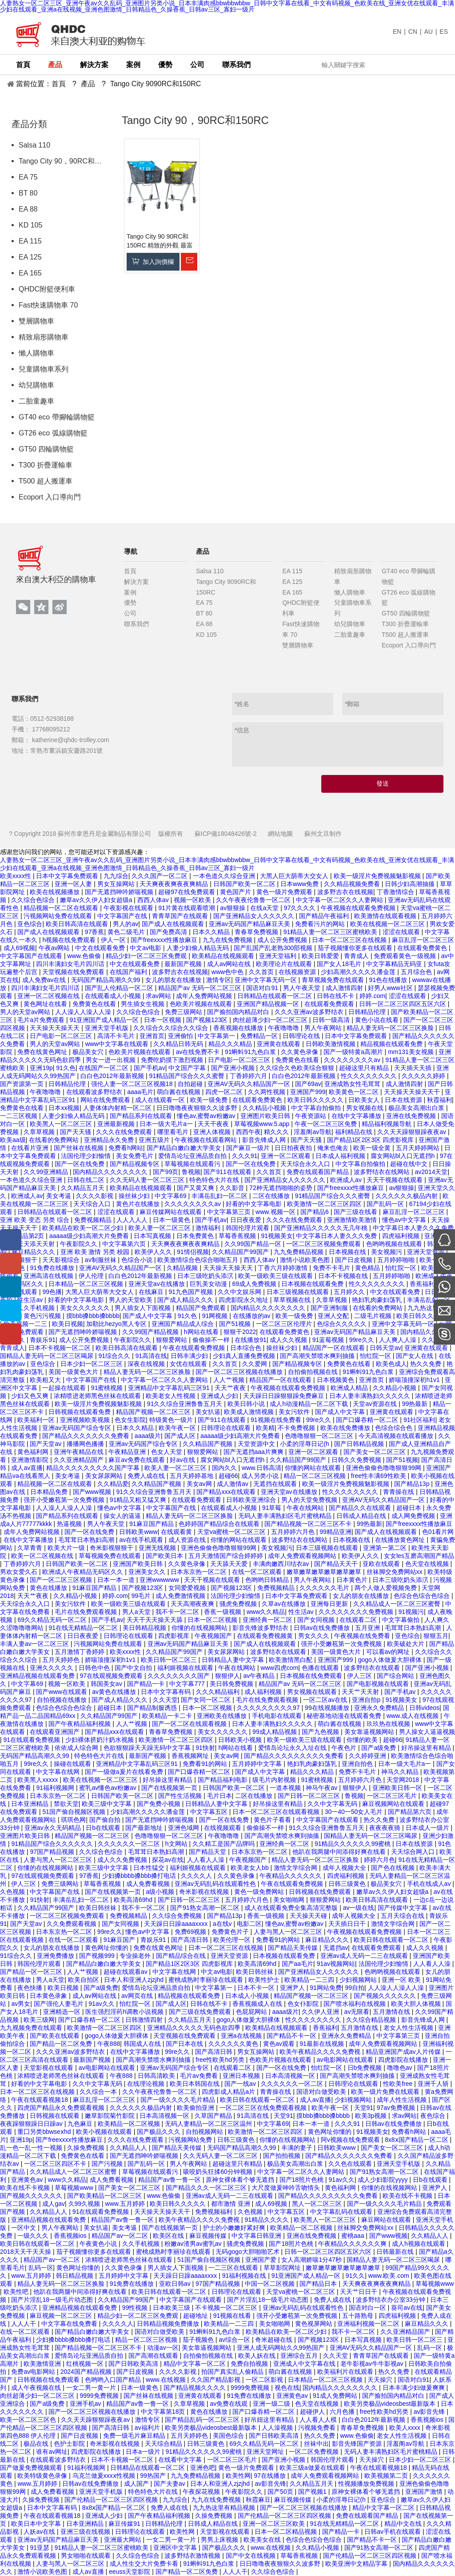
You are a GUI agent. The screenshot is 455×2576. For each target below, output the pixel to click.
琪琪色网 (73, 1819)
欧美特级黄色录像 (43, 2475)
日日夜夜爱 (246, 1219)
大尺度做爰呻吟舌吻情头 (286, 2187)
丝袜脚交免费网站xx (395, 1571)
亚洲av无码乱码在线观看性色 (216, 1883)
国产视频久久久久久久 (386, 1995)
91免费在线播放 (53, 1267)
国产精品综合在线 (182, 1955)
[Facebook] (10, 1239)
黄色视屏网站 (314, 2323)
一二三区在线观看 (234, 2267)
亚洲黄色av (27, 2179)
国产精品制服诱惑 (153, 1707)
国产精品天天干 (336, 1563)
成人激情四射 (345, 987)
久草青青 (30, 1547)
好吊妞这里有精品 (270, 2419)
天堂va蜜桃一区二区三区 (232, 1531)
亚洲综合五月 (299, 2355)
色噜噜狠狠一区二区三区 (320, 1435)
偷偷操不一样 (211, 1339)
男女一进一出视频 (111, 1059)
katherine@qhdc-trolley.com (69, 739)
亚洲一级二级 (272, 2403)
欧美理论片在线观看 (285, 963)
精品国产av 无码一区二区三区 (200, 987)
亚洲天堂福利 (278, 955)
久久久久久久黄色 (234, 2043)
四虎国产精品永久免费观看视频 (61, 2107)
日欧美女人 (364, 1099)
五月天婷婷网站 (418, 1147)
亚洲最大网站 (123, 2539)
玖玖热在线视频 (389, 1723)
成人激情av (233, 1483)
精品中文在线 (403, 2523)
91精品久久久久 (267, 2219)
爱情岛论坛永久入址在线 (293, 1747)
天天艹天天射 (361, 1691)
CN (412, 31)
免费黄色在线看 (95, 1003)
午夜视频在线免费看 (363, 1635)
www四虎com (280, 1667)
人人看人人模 (319, 2419)
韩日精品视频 (75, 2275)
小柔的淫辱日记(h (305, 1443)
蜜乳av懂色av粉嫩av (108, 1787)
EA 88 (28, 209)
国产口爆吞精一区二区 (368, 1419)
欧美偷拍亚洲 (196, 2107)
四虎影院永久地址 (244, 1299)
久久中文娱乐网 (240, 1291)
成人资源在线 (188, 1539)
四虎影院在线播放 (404, 2059)
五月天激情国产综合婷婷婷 (226, 1555)
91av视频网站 (336, 1963)
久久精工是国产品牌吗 (224, 1843)
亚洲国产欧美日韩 (138, 1563)
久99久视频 (85, 2203)
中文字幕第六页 (125, 1243)
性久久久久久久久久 (370, 1075)
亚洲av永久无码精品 (53, 1827)
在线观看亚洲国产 (55, 1731)
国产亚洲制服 (330, 1307)
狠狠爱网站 (172, 1339)
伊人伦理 (92, 1275)
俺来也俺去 (333, 1147)
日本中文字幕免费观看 (68, 875)
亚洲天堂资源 (426, 1251)
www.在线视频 (166, 2379)
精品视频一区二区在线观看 (62, 907)
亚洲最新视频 (116, 1123)
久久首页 (262, 971)
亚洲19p (41, 1067)
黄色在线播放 (49, 1587)
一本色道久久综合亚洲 (225, 875)
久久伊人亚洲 (321, 2011)
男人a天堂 (137, 1611)
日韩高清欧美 (157, 2075)
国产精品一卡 (146, 1683)
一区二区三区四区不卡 (56, 2163)
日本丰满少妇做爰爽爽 (415, 2387)
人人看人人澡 (206, 1859)
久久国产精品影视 (216, 2379)
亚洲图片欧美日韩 (266, 1115)
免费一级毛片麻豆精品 (135, 2435)
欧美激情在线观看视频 (386, 915)
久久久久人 (197, 1875)
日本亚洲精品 (30, 1803)
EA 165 (30, 273)
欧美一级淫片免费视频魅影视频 (378, 875)
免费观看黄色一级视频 (406, 955)
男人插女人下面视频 (143, 1307)
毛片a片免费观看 (41, 1019)
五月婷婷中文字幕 (257, 1763)
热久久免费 (426, 1363)
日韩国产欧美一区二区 (245, 883)
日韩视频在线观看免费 (80, 1411)
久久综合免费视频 (178, 1915)
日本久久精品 (211, 931)
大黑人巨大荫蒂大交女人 (295, 875)
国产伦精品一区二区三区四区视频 (112, 2499)
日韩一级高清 (331, 1019)
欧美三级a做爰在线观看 (313, 2467)
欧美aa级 (13, 1139)
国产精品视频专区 (135, 1163)
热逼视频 (70, 1523)
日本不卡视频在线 (344, 1275)
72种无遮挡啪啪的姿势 (281, 1187)
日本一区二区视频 (213, 1619)
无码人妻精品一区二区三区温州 (209, 2123)
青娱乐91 (43, 1339)
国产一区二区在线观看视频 (190, 1723)
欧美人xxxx (405, 2427)
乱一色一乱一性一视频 (32, 2147)
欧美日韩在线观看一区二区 (392, 1939)
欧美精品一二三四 (310, 1979)
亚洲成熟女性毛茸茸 (353, 1083)
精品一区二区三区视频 (315, 1475)
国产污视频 (108, 2163)
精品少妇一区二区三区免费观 (147, 955)
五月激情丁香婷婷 (80, 1651)
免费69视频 (191, 1931)
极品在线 (37, 2443)
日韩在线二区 (86, 1179)
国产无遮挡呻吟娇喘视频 (120, 891)
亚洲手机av (86, 2403)
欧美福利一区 (36, 1419)
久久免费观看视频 (72, 1923)
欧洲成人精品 (350, 1387)
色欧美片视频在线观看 (202, 1003)
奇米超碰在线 (274, 2339)
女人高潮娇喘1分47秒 (312, 2259)
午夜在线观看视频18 (40, 2099)
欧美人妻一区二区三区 (160, 1227)
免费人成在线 (147, 1475)
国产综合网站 (396, 1675)
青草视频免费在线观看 (334, 979)
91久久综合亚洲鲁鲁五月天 (185, 1403)
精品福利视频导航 (387, 1123)
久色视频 (13, 1891)
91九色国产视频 (191, 1291)
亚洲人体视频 (212, 1131)
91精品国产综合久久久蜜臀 (187, 1075)
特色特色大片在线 (215, 1179)
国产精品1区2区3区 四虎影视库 (371, 1139)
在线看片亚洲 (30, 1147)
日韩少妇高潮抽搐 (410, 883)
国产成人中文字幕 (148, 1315)
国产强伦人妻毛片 (59, 2003)
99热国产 (153, 2475)
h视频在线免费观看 (69, 939)
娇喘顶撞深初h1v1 (415, 1379)
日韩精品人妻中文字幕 (234, 1659)
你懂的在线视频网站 (200, 1627)
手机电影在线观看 (277, 1715)
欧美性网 (238, 2475)
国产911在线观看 (228, 1171)
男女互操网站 (116, 883)
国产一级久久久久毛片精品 (178, 2099)
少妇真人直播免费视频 (245, 1355)
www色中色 (228, 971)
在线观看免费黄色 (423, 947)
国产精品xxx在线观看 (226, 1491)
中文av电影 (146, 947)
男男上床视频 (220, 2539)
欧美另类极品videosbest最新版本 (391, 2403)
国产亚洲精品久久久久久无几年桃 (321, 1227)
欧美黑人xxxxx (38, 1779)
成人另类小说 (260, 1475)
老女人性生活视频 (409, 2027)
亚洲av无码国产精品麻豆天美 (250, 923)
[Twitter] (10, 1310)
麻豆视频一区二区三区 (62, 2315)
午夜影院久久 (79, 1243)
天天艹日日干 (359, 2291)
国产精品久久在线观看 (361, 1507)
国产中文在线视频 (251, 2555)
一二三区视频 (19, 1115)
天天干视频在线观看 (395, 1179)
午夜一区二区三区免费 (327, 1123)
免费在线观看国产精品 (319, 1171)
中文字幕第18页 (164, 2411)
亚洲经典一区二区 (268, 1619)
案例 (130, 592)
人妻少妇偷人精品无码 (199, 947)
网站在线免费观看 (106, 1099)
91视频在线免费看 (277, 1419)
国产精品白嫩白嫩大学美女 (185, 1147)
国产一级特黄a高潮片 (354, 1051)
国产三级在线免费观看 (201, 2011)
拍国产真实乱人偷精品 (233, 2371)
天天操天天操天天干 (413, 1091)
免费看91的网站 (205, 1763)
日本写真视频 (153, 1235)
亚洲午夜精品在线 (79, 1451)
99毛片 (141, 1595)
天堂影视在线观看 (49, 2067)
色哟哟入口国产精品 (114, 2379)
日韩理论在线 (302, 1035)
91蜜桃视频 (107, 1387)
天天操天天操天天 (55, 1027)
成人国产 (137, 2483)
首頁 (130, 571)
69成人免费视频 (255, 1283)
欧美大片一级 (67, 1547)
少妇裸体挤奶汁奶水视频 (100, 1739)
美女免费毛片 (135, 1155)
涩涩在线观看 (402, 931)
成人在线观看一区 (161, 1099)
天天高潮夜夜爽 (193, 1603)
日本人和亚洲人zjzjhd (134, 1979)
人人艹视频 (229, 1379)
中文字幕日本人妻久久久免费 (413, 1227)
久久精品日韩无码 (179, 1043)
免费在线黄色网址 (43, 1051)
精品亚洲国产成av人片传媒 (404, 2051)
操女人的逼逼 (123, 1515)
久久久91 (245, 1155)
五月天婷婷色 (61, 1659)
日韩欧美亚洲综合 (252, 1499)
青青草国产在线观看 (181, 915)
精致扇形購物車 (43, 337)
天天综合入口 (92, 1203)
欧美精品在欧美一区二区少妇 (83, 1227)
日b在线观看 (104, 1827)
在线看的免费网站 (54, 1139)
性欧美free (398, 2083)
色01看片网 (438, 1531)
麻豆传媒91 (125, 2523)
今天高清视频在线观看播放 (397, 1435)
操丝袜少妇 (135, 1195)
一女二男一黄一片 (92, 2387)
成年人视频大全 (345, 1867)
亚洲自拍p (367, 1699)
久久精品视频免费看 (353, 883)
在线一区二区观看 (257, 1571)
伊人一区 (114, 939)
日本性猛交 (149, 1867)
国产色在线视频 (393, 1867)
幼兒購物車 (36, 385)
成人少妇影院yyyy (383, 2179)
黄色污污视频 (43, 1315)
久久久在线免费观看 (125, 1131)
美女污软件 (295, 1411)
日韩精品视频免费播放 (169, 2323)
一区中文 (24, 2227)
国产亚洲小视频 (233, 1067)
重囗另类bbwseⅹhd (44, 2131)
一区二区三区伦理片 (285, 1323)
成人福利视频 (263, 1691)
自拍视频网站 (205, 2131)
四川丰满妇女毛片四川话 (71, 963)
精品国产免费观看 (202, 1307)
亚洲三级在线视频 (86, 2531)
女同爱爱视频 (188, 1587)
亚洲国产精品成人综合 (184, 1323)
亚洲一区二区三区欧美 (275, 2523)
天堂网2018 (404, 1779)
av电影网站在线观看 (346, 2059)
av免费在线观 (230, 2403)
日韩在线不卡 (336, 995)
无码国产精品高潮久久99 (106, 979)
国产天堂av (46, 1443)
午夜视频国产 (214, 1635)
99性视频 (135, 2307)
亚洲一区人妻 (74, 883)
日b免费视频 (365, 2067)
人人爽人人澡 (398, 1339)
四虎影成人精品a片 (229, 2091)
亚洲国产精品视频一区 (269, 1003)
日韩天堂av (385, 1347)
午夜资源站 (311, 1115)
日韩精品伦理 (367, 1011)
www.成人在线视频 (413, 1715)
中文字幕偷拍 (401, 1619)
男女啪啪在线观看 (86, 2555)
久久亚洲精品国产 (79, 1459)
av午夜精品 (259, 1675)
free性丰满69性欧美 (379, 1475)
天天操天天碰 (309, 1915)
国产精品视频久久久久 (196, 2387)
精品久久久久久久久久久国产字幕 (93, 1467)
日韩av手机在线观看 (393, 2531)
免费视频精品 (93, 1219)
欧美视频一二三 (26, 1323)
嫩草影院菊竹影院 (110, 2115)
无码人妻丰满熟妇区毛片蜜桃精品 (285, 1515)
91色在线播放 (389, 979)
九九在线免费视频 (228, 939)
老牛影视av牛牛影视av (372, 2363)
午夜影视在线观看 (129, 907)
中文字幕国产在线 (123, 915)
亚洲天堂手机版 (107, 1027)
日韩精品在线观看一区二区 (275, 995)
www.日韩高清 (261, 1467)
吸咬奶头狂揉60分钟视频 (218, 2171)
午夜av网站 (55, 947)
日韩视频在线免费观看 (321, 1891)
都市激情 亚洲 (231, 2203)
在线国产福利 (129, 971)
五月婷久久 (350, 1291)
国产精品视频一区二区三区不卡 (308, 1523)
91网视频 (215, 1315)
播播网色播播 (86, 1443)
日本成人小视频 (248, 1995)
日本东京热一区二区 (199, 1571)
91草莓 (272, 1507)
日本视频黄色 (336, 1379)
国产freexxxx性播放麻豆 (165, 939)
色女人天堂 (167, 1451)
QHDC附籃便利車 (47, 289)
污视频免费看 (317, 2427)
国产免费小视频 (159, 1803)
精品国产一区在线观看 (335, 1347)
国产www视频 (93, 1491)
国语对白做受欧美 (322, 2091)
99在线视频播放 (328, 1707)
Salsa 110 (34, 145)
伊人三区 (360, 1675)
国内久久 (225, 1467)
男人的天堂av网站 (26, 1011)
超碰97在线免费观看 (187, 891)
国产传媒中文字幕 (403, 1907)
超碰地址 (196, 2315)
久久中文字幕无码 (333, 1803)
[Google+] (10, 1263)
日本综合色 (246, 1347)
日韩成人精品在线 (362, 1515)
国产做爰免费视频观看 (32, 2467)
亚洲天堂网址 (266, 2451)
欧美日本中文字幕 (37, 2523)
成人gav (53, 2203)
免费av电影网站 (34, 2371)
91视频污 (411, 1611)
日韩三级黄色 (347, 1883)
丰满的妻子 (297, 2147)
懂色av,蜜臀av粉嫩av (207, 1115)
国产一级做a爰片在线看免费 (125, 1771)
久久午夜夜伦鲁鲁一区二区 (254, 899)
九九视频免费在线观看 (32, 2027)
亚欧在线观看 (382, 1563)
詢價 (188, 262)
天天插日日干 (347, 1923)
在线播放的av (252, 1315)
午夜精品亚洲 (128, 1451)
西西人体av (154, 899)
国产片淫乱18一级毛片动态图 (52, 2299)
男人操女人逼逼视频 (427, 1731)
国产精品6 (315, 1211)
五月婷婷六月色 (293, 1531)
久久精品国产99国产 (241, 1251)
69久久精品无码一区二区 (52, 1619)
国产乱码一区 (386, 1203)
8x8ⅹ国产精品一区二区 (417, 2139)
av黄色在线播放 (115, 1691)
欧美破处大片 (406, 1643)
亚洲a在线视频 (242, 2035)
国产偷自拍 (105, 1819)
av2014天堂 (431, 1171)
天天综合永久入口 (306, 1163)
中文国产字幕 (188, 1067)
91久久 (355, 2275)
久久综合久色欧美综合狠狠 (297, 1067)
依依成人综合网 (77, 1747)
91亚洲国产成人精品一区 (105, 1019)
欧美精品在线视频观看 (224, 955)
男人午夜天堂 (302, 987)
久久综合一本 (99, 2091)
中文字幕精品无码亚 (395, 963)
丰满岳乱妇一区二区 (220, 1195)
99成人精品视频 (275, 1731)
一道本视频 (286, 1787)
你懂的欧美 (363, 1739)
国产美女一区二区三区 (375, 1451)
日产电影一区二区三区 (62, 1035)
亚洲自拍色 (358, 1763)
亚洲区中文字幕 (176, 2547)
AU (428, 31)
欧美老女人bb (250, 1867)
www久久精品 (266, 1611)
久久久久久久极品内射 (407, 1195)
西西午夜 (248, 1131)
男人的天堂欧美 (131, 1299)
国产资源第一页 (22, 1083)
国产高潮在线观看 (154, 2355)
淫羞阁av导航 (312, 1131)
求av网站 (159, 995)
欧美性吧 (17, 2291)
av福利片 (148, 2427)
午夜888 (108, 2043)
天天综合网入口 (413, 1851)
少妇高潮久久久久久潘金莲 (359, 971)
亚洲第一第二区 (385, 1547)
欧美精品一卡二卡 (168, 1715)
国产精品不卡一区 (292, 2035)
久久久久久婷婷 (424, 1075)
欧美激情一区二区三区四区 (325, 1203)
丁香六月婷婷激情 (283, 1267)
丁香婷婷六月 (249, 1075)
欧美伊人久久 (154, 1251)
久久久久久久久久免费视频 (357, 1611)
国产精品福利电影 (223, 1779)
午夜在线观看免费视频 (195, 1347)
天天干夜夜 (214, 1123)
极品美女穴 (88, 1051)
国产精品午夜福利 (325, 915)
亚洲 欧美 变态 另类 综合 (35, 1219)
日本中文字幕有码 (166, 1691)
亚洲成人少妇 (220, 1395)
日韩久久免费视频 (357, 1459)
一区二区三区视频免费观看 (324, 1243)
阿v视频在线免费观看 (351, 2139)
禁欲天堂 (66, 1803)
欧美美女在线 (263, 2539)
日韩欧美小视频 (240, 1739)
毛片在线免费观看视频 (87, 1611)
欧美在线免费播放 (346, 1427)
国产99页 (166, 1171)
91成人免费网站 (336, 2395)
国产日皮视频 (354, 1259)
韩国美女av (107, 1683)
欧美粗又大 (46, 1379)
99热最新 (415, 1403)
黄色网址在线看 (46, 1003)
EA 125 (30, 257)
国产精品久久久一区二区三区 (207, 2187)
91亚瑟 (40, 2547)
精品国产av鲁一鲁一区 (170, 2179)
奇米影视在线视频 (205, 1891)
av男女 (20, 2003)
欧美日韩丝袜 (98, 1907)
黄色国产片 (236, 891)
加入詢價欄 (158, 261)
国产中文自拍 (134, 1667)
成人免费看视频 (149, 1883)
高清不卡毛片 (116, 1035)
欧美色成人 (391, 1363)
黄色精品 (368, 1267)
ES (443, 31)
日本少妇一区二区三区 (92, 1363)
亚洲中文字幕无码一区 (267, 979)
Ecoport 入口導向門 (50, 497)
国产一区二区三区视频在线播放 (240, 1371)
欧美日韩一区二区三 (170, 1659)
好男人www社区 (391, 987)
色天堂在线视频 (428, 1563)
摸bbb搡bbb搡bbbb (93, 1315)
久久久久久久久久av (353, 1059)
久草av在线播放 (284, 1603)
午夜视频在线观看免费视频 (359, 907)
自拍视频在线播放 (62, 1699)
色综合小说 (137, 1259)
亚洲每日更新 (330, 1603)
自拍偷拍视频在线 (313, 1371)
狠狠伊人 (227, 1675)
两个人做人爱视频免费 (387, 1587)
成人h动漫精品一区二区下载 (310, 1403)
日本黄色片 (352, 1579)
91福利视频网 (56, 1787)
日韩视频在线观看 (55, 2115)
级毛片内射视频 (275, 1779)
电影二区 (249, 1923)
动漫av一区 (163, 2347)
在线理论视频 (146, 2083)
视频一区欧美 (193, 899)
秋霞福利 (439, 1099)
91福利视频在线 (245, 2275)
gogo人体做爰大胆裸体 (390, 1659)
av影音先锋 (430, 2411)
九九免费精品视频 (299, 1251)
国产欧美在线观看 (55, 2035)
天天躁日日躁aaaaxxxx (176, 1923)
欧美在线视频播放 (55, 891)
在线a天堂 (265, 907)
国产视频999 (97, 1955)
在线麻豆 (152, 1291)
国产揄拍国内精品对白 (239, 1011)
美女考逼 (59, 1195)
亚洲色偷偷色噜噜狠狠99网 (384, 1467)
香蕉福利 (422, 1283)
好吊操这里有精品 (427, 1747)
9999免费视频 (251, 2387)
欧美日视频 (67, 1323)
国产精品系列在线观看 (142, 1115)
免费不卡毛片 (332, 1267)
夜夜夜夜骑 (385, 1827)
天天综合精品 (164, 2443)
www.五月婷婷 (126, 2203)
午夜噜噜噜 (284, 1027)
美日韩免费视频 (232, 1683)
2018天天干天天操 (26, 2251)
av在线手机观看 (142, 1539)
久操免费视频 (86, 2147)
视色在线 (287, 2387)
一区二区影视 (265, 2379)
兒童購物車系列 (43, 369)
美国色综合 (229, 2435)
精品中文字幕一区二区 (196, 2363)
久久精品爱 (112, 1483)
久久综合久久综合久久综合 (171, 1027)
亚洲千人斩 (434, 2083)
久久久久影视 (95, 1195)
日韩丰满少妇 (190, 1355)
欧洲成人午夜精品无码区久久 (83, 1571)
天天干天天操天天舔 (155, 1619)
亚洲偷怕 (181, 1035)
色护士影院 (70, 2443)
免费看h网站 (125, 1147)
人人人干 (24, 2323)
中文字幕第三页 (229, 1211)
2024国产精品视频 (86, 2371)
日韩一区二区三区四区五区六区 (403, 1003)
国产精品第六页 (410, 1811)
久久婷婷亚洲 (368, 1755)
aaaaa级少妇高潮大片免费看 (90, 1235)
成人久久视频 (289, 1339)
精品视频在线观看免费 (392, 1043)
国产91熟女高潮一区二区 (205, 1907)
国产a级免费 (379, 1747)
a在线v (223, 1923)
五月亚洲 (368, 1627)
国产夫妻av (170, 2483)
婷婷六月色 (379, 1859)
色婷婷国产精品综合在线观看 (220, 1523)
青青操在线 (399, 1491)
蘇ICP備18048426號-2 (226, 833)
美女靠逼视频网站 (370, 1731)
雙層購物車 (36, 321)
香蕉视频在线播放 (239, 1027)
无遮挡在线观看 (276, 1483)
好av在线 (183, 1459)
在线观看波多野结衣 (95, 1091)
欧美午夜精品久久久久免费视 (320, 2051)
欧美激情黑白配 (291, 1659)
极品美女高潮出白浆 (417, 1107)
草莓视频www (75, 2187)
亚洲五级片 (155, 1139)
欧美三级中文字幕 (107, 1803)
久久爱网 (255, 1363)
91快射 (205, 1747)
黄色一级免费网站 (260, 1891)
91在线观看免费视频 (33, 1739)
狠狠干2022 (240, 1331)
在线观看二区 (359, 1619)
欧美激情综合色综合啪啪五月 (198, 1259)
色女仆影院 (303, 2003)
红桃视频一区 (85, 2363)
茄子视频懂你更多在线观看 (356, 947)
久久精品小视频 (265, 1107)
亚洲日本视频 (242, 2075)
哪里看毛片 (173, 1131)
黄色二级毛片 (127, 931)
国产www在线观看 (62, 1691)
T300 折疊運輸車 (45, 465)
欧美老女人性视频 (171, 1395)
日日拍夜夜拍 (294, 1147)
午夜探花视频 (202, 2491)
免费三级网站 (184, 1011)
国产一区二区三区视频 (62, 1579)
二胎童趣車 (36, 401)
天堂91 (364, 2107)
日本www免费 (300, 883)
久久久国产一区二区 (160, 875)
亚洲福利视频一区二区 (369, 2323)
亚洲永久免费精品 (380, 1707)
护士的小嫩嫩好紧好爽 (235, 2227)
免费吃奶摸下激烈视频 (173, 1059)
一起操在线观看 (65, 1387)
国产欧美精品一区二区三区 (105, 2195)
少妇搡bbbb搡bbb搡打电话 (140, 1875)
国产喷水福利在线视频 (355, 2003)
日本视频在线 (348, 1251)
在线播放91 (251, 1339)
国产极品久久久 (159, 2131)
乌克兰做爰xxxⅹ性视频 (104, 2475)
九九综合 (116, 875)
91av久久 (102, 2003)
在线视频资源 (298, 971)
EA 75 (28, 177)
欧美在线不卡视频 (26, 2187)
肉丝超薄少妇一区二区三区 (271, 1019)
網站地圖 (280, 833)
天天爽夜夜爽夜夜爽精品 (175, 883)
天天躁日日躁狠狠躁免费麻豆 (284, 1395)
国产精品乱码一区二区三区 (203, 2419)
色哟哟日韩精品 (268, 1579)
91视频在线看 (233, 2315)
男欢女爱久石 (19, 1571)
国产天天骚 (76, 1131)
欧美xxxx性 (16, 875)
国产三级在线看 (356, 1211)
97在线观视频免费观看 (112, 1675)
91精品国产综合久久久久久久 (52, 1843)
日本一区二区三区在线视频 (350, 939)
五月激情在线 (392, 2011)
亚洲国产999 (307, 1091)
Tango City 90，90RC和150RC (66, 161)
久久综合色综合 (33, 899)
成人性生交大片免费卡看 (145, 2563)
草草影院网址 (283, 2267)
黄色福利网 (33, 1451)
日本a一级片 (144, 2451)
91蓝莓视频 (329, 1339)
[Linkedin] (10, 1287)
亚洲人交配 (334, 1315)
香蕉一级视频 (223, 1611)
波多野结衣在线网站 (382, 1171)
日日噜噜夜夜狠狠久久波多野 (197, 1107)
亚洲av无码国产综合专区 (77, 1427)
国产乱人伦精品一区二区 (120, 987)
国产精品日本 (319, 2283)
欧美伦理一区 (232, 1939)
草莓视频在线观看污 (193, 1163)
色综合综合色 (394, 1427)
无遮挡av (335, 1947)
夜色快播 (30, 1987)
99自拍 (354, 1987)
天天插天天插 (413, 1067)
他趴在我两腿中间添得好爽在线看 (339, 1851)
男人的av (125, 923)
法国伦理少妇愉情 (86, 1155)
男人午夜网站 (323, 1027)
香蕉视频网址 (191, 1755)
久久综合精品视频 (372, 2019)
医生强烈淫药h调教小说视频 (125, 2011)
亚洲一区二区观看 (286, 1155)
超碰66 (228, 1475)
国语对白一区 (368, 2307)
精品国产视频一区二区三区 (154, 1411)
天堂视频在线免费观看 (74, 971)
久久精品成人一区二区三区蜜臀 (397, 1603)
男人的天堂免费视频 (310, 1499)
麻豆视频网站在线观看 (394, 1803)
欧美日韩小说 (247, 1403)
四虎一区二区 (224, 1091)
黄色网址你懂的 (107, 1947)
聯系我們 (136, 623)
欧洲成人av (346, 1179)
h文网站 (177, 1843)
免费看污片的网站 (321, 923)
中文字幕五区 (209, 1811)
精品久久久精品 (231, 1043)
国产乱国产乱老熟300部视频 (274, 947)
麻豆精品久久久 (34, 1251)
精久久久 (277, 1131)
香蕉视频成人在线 (258, 2003)
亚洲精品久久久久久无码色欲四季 (194, 2027)
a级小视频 (161, 1891)
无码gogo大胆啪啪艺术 (248, 2251)
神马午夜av (322, 1787)
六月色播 (343, 2411)
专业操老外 (136, 1955)
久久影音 (233, 1187)
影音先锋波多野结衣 (261, 1627)
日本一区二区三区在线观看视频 (276, 1811)
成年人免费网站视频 (205, 995)
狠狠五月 (435, 1635)
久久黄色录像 (300, 1051)
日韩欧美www (138, 1531)
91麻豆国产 (120, 1939)
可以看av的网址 (389, 1651)
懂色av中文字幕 (405, 1219)
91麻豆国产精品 (152, 1523)
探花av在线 (168, 1859)
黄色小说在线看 (377, 1019)
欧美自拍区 (84, 1979)
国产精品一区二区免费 (62, 2043)
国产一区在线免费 (80, 1163)
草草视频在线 (292, 1299)
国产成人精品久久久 (186, 1299)
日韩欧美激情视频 (331, 1043)
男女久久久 (314, 1635)
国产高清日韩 (190, 1939)
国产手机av (149, 1067)
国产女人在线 (415, 1355)
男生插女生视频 (143, 1003)
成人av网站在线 (230, 963)
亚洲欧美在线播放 (222, 1715)
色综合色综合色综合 (422, 1595)
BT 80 (28, 193)
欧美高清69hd (134, 1899)
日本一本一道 (116, 1579)
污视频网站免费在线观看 (59, 915)
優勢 (130, 602)
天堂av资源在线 (376, 1403)
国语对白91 (262, 987)
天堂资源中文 (257, 1443)
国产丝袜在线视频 (79, 1147)
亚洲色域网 (184, 1827)
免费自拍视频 (250, 2363)
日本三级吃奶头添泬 (206, 1275)
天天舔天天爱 (229, 1563)
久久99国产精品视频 (151, 1331)
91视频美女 (277, 1235)
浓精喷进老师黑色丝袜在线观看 (98, 1395)
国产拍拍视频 (282, 2155)
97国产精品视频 (53, 1851)
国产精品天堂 (208, 1851)
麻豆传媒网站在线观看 (172, 1211)
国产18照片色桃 (302, 2179)
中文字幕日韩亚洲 (257, 2235)
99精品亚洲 (335, 1531)
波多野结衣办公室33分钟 (391, 2299)
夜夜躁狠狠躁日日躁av (32, 2123)
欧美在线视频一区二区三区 (388, 923)
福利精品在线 (354, 1131)
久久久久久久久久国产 (180, 1675)
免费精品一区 (259, 1035)
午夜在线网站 (306, 1507)
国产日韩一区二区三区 (310, 1795)
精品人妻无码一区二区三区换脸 (391, 1027)
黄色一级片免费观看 (285, 891)
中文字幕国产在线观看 (32, 955)
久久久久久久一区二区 (130, 1843)
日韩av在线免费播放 (323, 1627)
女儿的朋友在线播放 (174, 979)
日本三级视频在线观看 (299, 1291)
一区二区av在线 (326, 1699)
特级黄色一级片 (172, 1419)
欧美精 (265, 1427)
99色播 (52, 1291)
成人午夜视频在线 (37, 2387)
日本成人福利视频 (341, 1155)
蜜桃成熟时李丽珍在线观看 (206, 1979)
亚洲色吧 (202, 2467)
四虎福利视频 (401, 1235)
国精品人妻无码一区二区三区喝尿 (47, 1355)
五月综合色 (417, 971)
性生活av (30, 1299)
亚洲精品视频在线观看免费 (38, 1675)
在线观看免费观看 (330, 1003)
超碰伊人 (313, 2411)
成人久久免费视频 (123, 1859)
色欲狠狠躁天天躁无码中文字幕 (148, 1747)
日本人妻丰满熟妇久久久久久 (370, 1395)
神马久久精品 (400, 1771)
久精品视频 (183, 1267)
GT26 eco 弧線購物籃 (53, 433)
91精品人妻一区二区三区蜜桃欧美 (331, 931)
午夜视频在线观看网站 (207, 1139)
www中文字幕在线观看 (117, 1043)
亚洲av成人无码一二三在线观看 (365, 1955)
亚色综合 (29, 923)
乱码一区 (40, 2267)
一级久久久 (33, 2235)
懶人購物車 (36, 353)
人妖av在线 (40, 2531)
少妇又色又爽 (30, 1395)
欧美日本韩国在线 (195, 2083)
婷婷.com (372, 995)
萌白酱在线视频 (179, 1091)
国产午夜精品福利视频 (80, 1723)
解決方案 (136, 581)
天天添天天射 (36, 1243)
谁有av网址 (52, 2451)
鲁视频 (191, 1171)
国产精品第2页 (25, 1235)
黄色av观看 (279, 2043)
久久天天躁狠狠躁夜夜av (412, 1131)
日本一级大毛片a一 (167, 1123)
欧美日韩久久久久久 (316, 1099)
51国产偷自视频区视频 (74, 1811)
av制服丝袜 (101, 1259)
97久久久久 (300, 907)
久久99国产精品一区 (253, 1243)
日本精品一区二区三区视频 (86, 1283)
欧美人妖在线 (257, 2355)
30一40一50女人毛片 (355, 1811)
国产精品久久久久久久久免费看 (86, 1435)
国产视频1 (313, 2491)
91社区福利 (419, 1419)
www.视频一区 (276, 1211)
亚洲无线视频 (158, 1547)
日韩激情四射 (144, 2019)
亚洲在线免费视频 (412, 1115)
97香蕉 (94, 931)
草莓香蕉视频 (238, 1235)
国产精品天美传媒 (293, 1947)
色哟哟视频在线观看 (395, 1243)
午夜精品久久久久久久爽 (353, 2243)
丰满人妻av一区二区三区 (35, 1643)
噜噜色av (400, 2067)
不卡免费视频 (297, 1427)
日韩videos (424, 1707)
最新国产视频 (184, 963)
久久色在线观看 (351, 2163)
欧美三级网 (39, 2019)
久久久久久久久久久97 (269, 1707)
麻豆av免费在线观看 (137, 1459)
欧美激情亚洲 (43, 2363)
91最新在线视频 (322, 2043)
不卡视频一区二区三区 (227, 2307)
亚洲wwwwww (160, 1579)
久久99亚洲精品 (46, 1171)
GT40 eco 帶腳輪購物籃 (57, 417)
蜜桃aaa (353, 2235)
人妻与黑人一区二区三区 (59, 1859)
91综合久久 (115, 1355)
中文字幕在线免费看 (70, 2323)
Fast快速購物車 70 (48, 305)
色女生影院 (130, 1419)
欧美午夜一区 (178, 1427)
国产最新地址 (144, 1827)
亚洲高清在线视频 (49, 1275)
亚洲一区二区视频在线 (49, 995)
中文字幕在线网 (58, 1771)
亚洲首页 (152, 1035)
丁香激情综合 (396, 891)
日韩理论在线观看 (226, 1427)
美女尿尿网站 (104, 1475)
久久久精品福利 (218, 1691)
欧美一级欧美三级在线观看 (276, 1275)
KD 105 (30, 225)
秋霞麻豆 (258, 2499)
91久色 (66, 1067)
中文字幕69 (171, 1195)
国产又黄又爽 (196, 1187)
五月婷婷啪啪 (396, 1259)
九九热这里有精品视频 (225, 2507)
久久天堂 (165, 1699)
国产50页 (281, 2491)
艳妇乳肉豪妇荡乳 (377, 1299)
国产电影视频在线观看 (379, 1683)
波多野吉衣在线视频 (345, 891)
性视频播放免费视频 (367, 2483)
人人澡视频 (278, 2427)
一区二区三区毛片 (393, 1795)
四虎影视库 (174, 1635)
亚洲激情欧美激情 (353, 1219)
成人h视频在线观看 (419, 2243)
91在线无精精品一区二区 (83, 1627)
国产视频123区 (207, 1019)
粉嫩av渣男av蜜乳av (193, 2243)
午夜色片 (344, 1747)
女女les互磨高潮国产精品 (419, 1555)
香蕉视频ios (71, 2235)
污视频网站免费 (191, 2139)
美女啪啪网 (289, 1899)
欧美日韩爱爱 (321, 955)
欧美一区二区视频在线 (43, 1555)
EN (397, 31)
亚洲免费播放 (56, 1955)
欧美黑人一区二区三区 (62, 1123)
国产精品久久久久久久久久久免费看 (294, 1755)
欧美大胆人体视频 (417, 2003)
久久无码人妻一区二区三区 (148, 1179)
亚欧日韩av (175, 2283)
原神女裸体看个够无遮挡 (241, 2179)
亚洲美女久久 (148, 1571)
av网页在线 (138, 1995)
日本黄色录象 (49, 1995)
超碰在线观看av (126, 1971)
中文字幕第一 (217, 1035)
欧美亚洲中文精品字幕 (357, 2563)
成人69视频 (20, 947)
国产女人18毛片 (340, 963)
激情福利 (209, 1227)
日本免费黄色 (196, 1235)
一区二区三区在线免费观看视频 (264, 2107)
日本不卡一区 (256, 1987)
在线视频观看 (223, 1827)
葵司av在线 (407, 2307)
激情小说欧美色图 (305, 1259)
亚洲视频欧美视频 (86, 1419)
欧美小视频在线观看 (105, 2131)
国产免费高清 (169, 931)
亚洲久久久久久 (52, 1667)
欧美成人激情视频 (249, 1411)
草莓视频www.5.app (262, 1123)
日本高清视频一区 (291, 2075)
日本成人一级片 (428, 1827)
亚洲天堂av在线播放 (157, 1283)
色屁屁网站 (252, 2011)
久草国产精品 (214, 2115)
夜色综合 (433, 2115)
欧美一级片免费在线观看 (386, 2091)
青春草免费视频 (257, 931)
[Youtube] (10, 1334)
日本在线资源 (404, 1099)
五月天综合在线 (403, 1915)
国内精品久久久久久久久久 (111, 1171)
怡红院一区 (401, 1267)
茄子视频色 (199, 2339)
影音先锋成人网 (264, 1139)
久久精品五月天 (83, 1187)
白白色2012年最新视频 (113, 1075)
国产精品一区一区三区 (32, 1971)
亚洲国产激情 (424, 2491)
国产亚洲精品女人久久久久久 (254, 915)
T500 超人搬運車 (45, 481)
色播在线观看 (321, 1667)
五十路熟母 (358, 2315)
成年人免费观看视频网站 (303, 1555)
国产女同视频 (316, 1619)
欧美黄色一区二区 (354, 1091)
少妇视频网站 (359, 1979)
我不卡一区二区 (178, 1611)
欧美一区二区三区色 (29, 2419)
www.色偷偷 (84, 955)
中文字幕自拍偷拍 (317, 1107)
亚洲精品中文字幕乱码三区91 (169, 1387)
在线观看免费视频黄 (266, 1635)
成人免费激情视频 (181, 1595)
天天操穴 (380, 2379)
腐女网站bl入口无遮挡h (404, 1155)
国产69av (308, 1083)
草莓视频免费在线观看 (111, 1555)
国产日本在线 (185, 2043)
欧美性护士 (264, 1979)
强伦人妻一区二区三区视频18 (132, 1083)
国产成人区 (180, 1435)
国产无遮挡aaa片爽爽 (254, 1451)
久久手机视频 (36, 1307)
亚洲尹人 (293, 1987)
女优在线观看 (189, 1363)
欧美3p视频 (371, 2115)
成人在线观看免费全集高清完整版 (291, 1907)
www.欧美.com (389, 2275)
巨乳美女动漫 (209, 1283)
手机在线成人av (430, 1883)
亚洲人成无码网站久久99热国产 (281, 2347)
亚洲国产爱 (261, 2259)
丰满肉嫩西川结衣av (282, 1563)
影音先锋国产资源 (357, 2443)
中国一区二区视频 (270, 2283)
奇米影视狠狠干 (112, 1547)
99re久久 (362, 1339)
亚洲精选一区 (62, 2011)
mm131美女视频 (411, 1051)
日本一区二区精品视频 (287, 2531)
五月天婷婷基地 (192, 1475)
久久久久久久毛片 (325, 1587)
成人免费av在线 (45, 979)
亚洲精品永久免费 (110, 1139)
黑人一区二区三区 (317, 2203)
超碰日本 (409, 1507)
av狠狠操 (233, 907)
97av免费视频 (397, 2107)
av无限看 (357, 2011)
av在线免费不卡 (199, 1051)
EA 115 (30, 241)
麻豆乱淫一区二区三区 (423, 939)
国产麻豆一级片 (248, 1147)
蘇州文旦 (316, 833)
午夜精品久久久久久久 (291, 1875)
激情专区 (218, 979)
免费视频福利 (214, 2211)
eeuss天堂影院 (130, 2571)
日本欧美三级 (172, 2307)
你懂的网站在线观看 (314, 1467)
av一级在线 (359, 1907)
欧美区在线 (169, 2235)
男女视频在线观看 (313, 1691)
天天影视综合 (61, 1259)
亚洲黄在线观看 (279, 1043)
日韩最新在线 (395, 2251)
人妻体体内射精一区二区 (118, 1107)
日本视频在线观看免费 (313, 1283)
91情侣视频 (193, 1251)
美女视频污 (387, 1251)
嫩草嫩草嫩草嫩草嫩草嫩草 (325, 1571)
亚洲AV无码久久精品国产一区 (250, 1083)
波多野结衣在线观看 (279, 1651)
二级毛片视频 (373, 1315)
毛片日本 (219, 1795)
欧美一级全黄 (372, 1147)
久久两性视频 (267, 1091)
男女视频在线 (365, 1107)
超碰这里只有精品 (365, 1067)
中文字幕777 (187, 1683)
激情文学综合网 (296, 1867)
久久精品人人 (129, 2147)
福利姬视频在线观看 (186, 1667)
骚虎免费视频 (239, 1603)
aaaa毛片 (140, 1091)
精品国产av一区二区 (121, 2235)
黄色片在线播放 (138, 1203)
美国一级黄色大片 (74, 1371)
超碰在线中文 (409, 1163)
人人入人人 (132, 1219)
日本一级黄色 (172, 1219)
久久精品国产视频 (208, 1443)
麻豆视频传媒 (208, 2235)
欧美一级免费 (209, 1099)
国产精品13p (412, 1483)
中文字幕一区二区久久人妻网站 (340, 899)
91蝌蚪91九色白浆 (251, 1051)
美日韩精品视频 (145, 1627)
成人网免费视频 (414, 1515)
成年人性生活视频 (402, 2099)
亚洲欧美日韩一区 (398, 1787)
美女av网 (200, 1483)
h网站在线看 (202, 1331)
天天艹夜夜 (231, 1387)
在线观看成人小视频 (114, 995)
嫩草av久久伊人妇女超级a (97, 899)
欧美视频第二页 (387, 2475)
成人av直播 (27, 1467)
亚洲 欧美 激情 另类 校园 (95, 1251)
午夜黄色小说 (99, 2243)
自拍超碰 (191, 1083)
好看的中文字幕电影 (254, 1203)
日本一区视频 (163, 1019)
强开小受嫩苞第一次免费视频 (65, 1499)
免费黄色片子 (231, 1931)
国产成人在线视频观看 (174, 923)
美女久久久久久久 (86, 1307)
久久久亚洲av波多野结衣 (310, 1011)
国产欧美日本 (165, 1555)
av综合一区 (235, 2339)
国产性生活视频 (181, 1795)
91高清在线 (151, 1355)
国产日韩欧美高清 (134, 2363)
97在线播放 (270, 2475)
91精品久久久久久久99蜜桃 (353, 1843)
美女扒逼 (208, 1411)
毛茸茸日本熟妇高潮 (87, 1539)
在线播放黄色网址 (401, 1539)
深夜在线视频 (147, 1363)
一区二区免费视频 (314, 2451)
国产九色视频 (321, 1731)
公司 (130, 613)
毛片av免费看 (200, 2075)
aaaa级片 (148, 1435)
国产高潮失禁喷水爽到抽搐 (318, 1355)
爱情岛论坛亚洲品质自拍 (193, 1155)
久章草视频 (40, 1131)
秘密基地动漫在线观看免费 (345, 1715)
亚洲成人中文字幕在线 (305, 2363)
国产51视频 (235, 1323)
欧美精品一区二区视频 (130, 2123)
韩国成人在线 (143, 2043)
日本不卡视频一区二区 (60, 1347)
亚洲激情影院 (30, 1459)
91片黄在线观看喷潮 (187, 907)
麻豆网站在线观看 (387, 2219)
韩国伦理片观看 (248, 1227)
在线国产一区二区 (104, 1067)
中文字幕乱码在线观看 (342, 2211)
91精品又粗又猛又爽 (139, 1499)
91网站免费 (326, 1987)
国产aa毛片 (298, 1963)
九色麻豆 (81, 2123)
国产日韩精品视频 (360, 1443)
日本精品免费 (49, 1491)
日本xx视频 (64, 1107)
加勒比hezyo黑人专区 (117, 1323)
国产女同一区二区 (206, 1699)
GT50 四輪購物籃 (46, 449)
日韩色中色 (95, 1667)
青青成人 (357, 955)
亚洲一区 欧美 (402, 1979)
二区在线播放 (271, 1195)
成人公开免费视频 (283, 939)
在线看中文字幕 (181, 2459)
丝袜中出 (316, 2443)
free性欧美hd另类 (221, 2059)
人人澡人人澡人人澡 (84, 1011)
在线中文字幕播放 (357, 1115)
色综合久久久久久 (342, 1323)
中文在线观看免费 (101, 947)
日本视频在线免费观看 (312, 1675)
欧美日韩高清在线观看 (78, 923)
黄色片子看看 (273, 1819)
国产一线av (241, 2083)
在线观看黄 (177, 1531)
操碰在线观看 (73, 1763)
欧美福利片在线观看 (346, 2371)
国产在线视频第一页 (170, 1787)
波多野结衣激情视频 (193, 2555)
